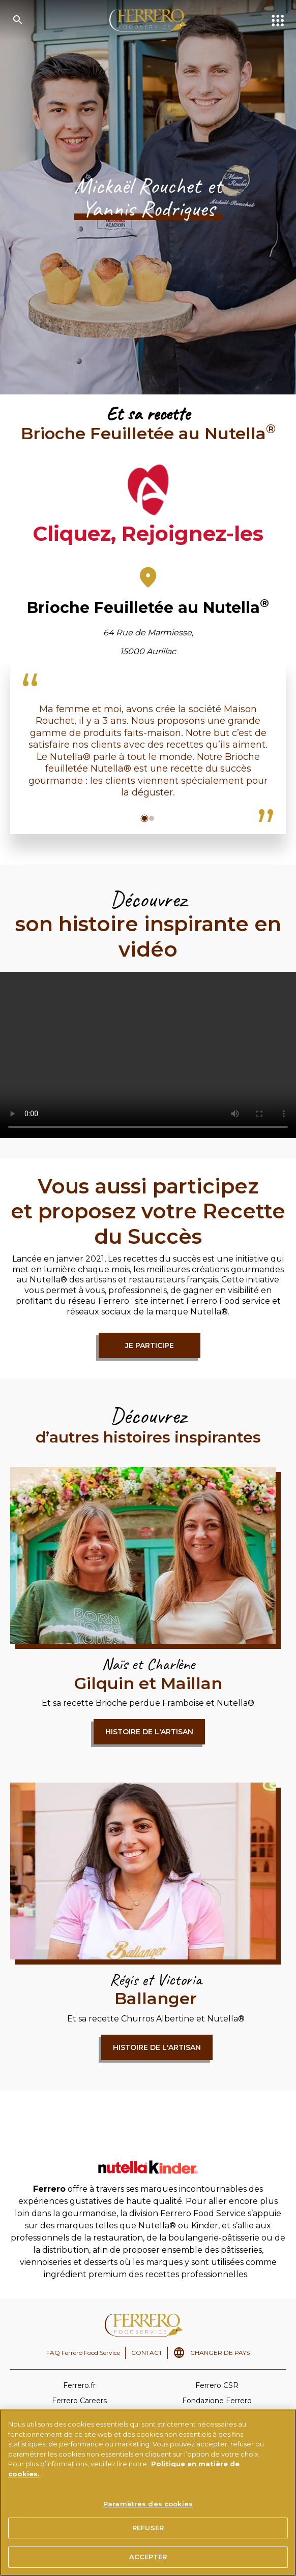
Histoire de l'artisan (149, 1731)
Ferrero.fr (79, 2385)
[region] (148, 2492)
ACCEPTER (148, 2557)
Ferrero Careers (79, 2400)
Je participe (149, 1345)
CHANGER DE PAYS (220, 2352)
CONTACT (146, 2352)
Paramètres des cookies (148, 2504)
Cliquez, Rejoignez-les (148, 533)
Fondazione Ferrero (217, 2400)
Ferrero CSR (217, 2385)
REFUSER (148, 2528)
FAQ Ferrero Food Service (83, 2352)
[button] (144, 818)
